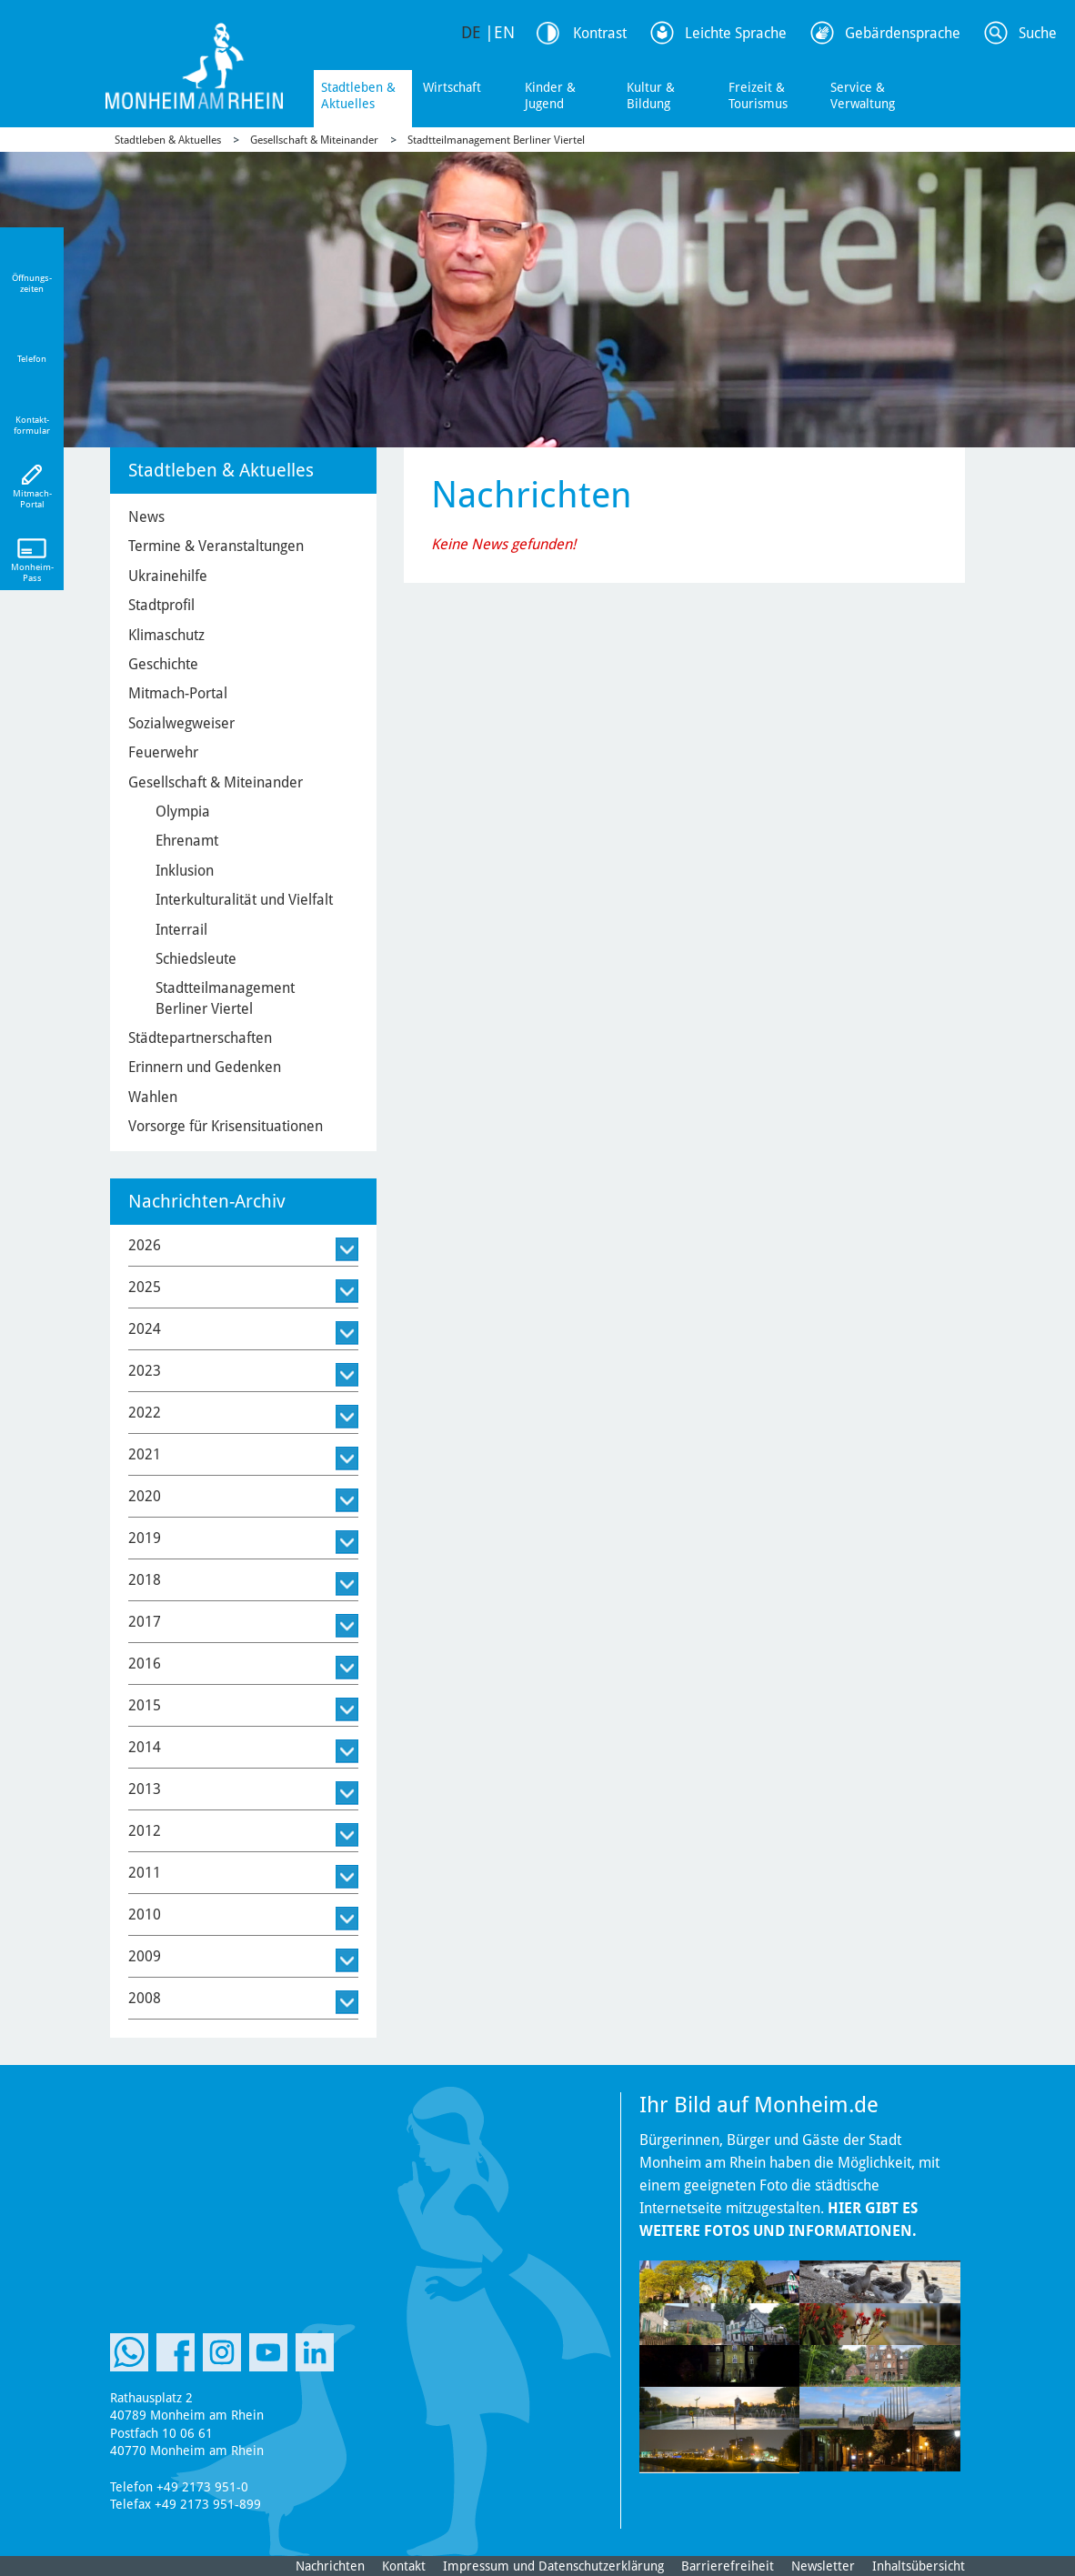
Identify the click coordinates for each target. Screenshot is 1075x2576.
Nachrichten (330, 2566)
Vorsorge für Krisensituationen (225, 1126)
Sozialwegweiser (181, 723)
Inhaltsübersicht (918, 2566)
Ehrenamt (187, 840)
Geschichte (163, 664)
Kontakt (404, 2566)
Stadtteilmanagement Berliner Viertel (496, 140)
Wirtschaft (452, 87)
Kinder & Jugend (550, 95)
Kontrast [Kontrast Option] (600, 33)
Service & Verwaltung (862, 95)
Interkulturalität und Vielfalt (244, 899)
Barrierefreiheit (727, 2566)
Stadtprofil (161, 605)
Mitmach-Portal (177, 693)
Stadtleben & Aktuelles (358, 95)
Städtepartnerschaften (200, 1038)
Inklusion (185, 870)
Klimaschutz (166, 635)
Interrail (181, 929)
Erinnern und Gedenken (204, 1067)
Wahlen (152, 1097)
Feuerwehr (163, 752)
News (146, 517)
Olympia (183, 811)
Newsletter (823, 2566)
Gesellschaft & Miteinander (314, 140)
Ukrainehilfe (167, 576)
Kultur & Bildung (651, 95)
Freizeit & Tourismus (758, 95)
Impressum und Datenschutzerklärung (553, 2566)
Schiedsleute (196, 958)
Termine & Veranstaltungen (216, 546)
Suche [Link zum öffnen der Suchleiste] (1038, 33)
